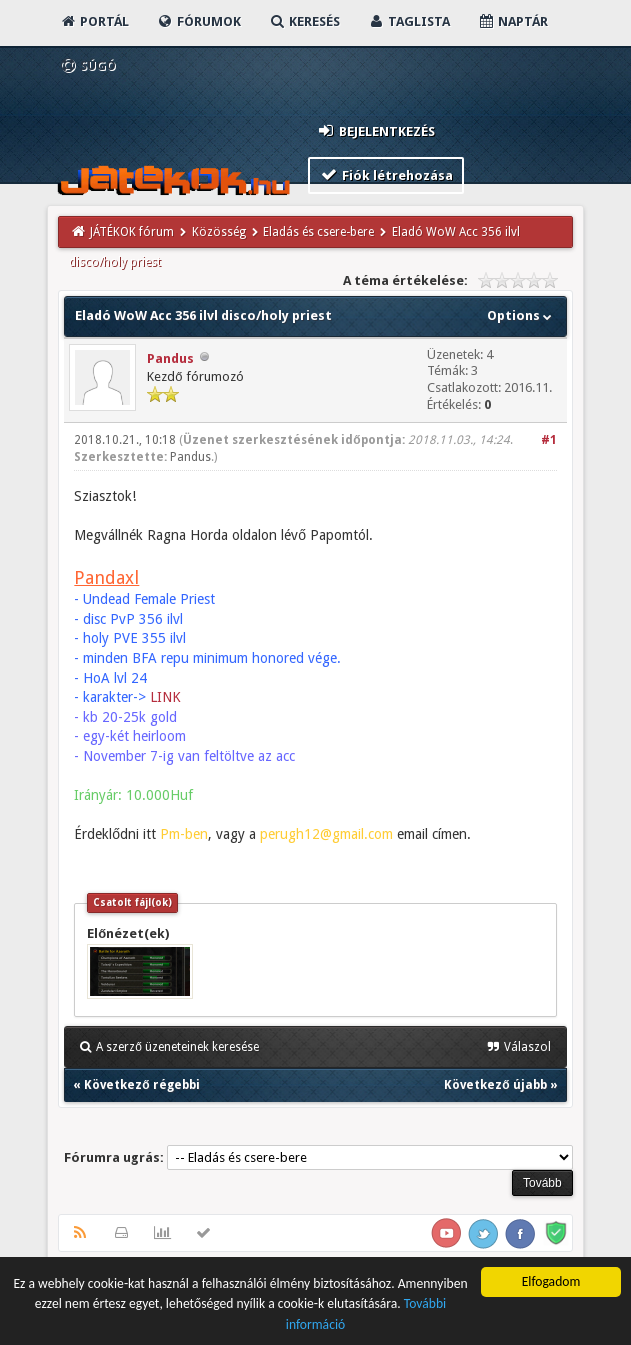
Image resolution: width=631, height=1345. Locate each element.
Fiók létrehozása (386, 174)
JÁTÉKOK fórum (132, 232)
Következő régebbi (141, 1085)
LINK (165, 697)
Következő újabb (495, 1085)
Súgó (87, 65)
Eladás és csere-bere (318, 232)
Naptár (512, 21)
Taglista (408, 21)
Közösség (219, 232)
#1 (549, 440)
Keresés (304, 21)
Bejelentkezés (376, 130)
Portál (94, 21)
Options (521, 315)
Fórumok (198, 21)
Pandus (170, 358)
